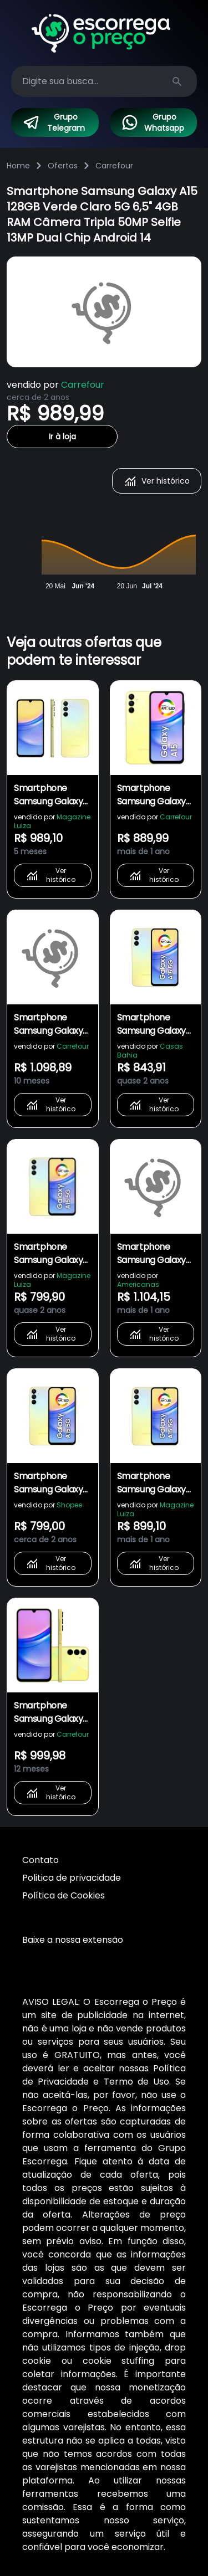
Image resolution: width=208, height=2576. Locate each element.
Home (18, 165)
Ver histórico (157, 481)
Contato (40, 1860)
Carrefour (114, 165)
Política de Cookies (63, 1895)
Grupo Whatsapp (153, 122)
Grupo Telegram (53, 122)
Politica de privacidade (71, 1877)
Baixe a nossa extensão (72, 1939)
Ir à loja (62, 436)
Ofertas (63, 165)
